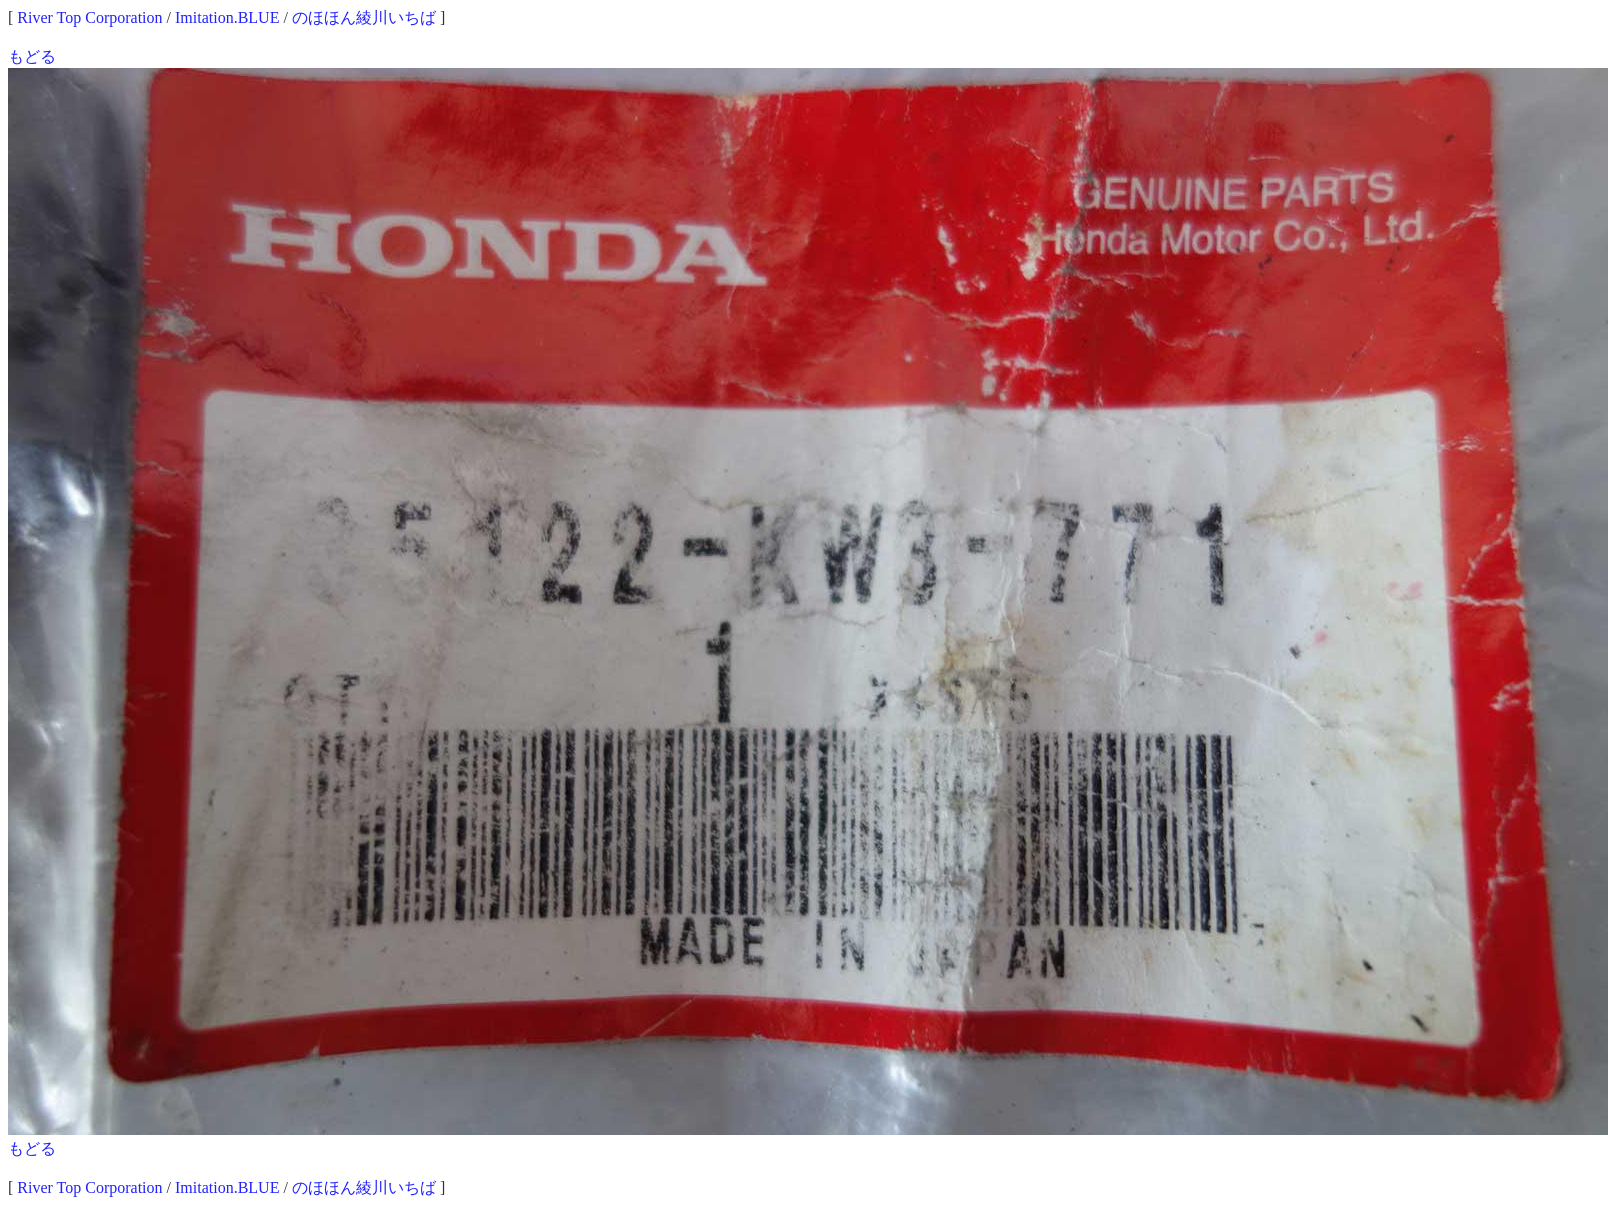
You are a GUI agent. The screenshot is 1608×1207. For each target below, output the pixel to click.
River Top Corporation (89, 17)
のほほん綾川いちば (364, 17)
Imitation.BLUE (227, 17)
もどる (32, 56)
